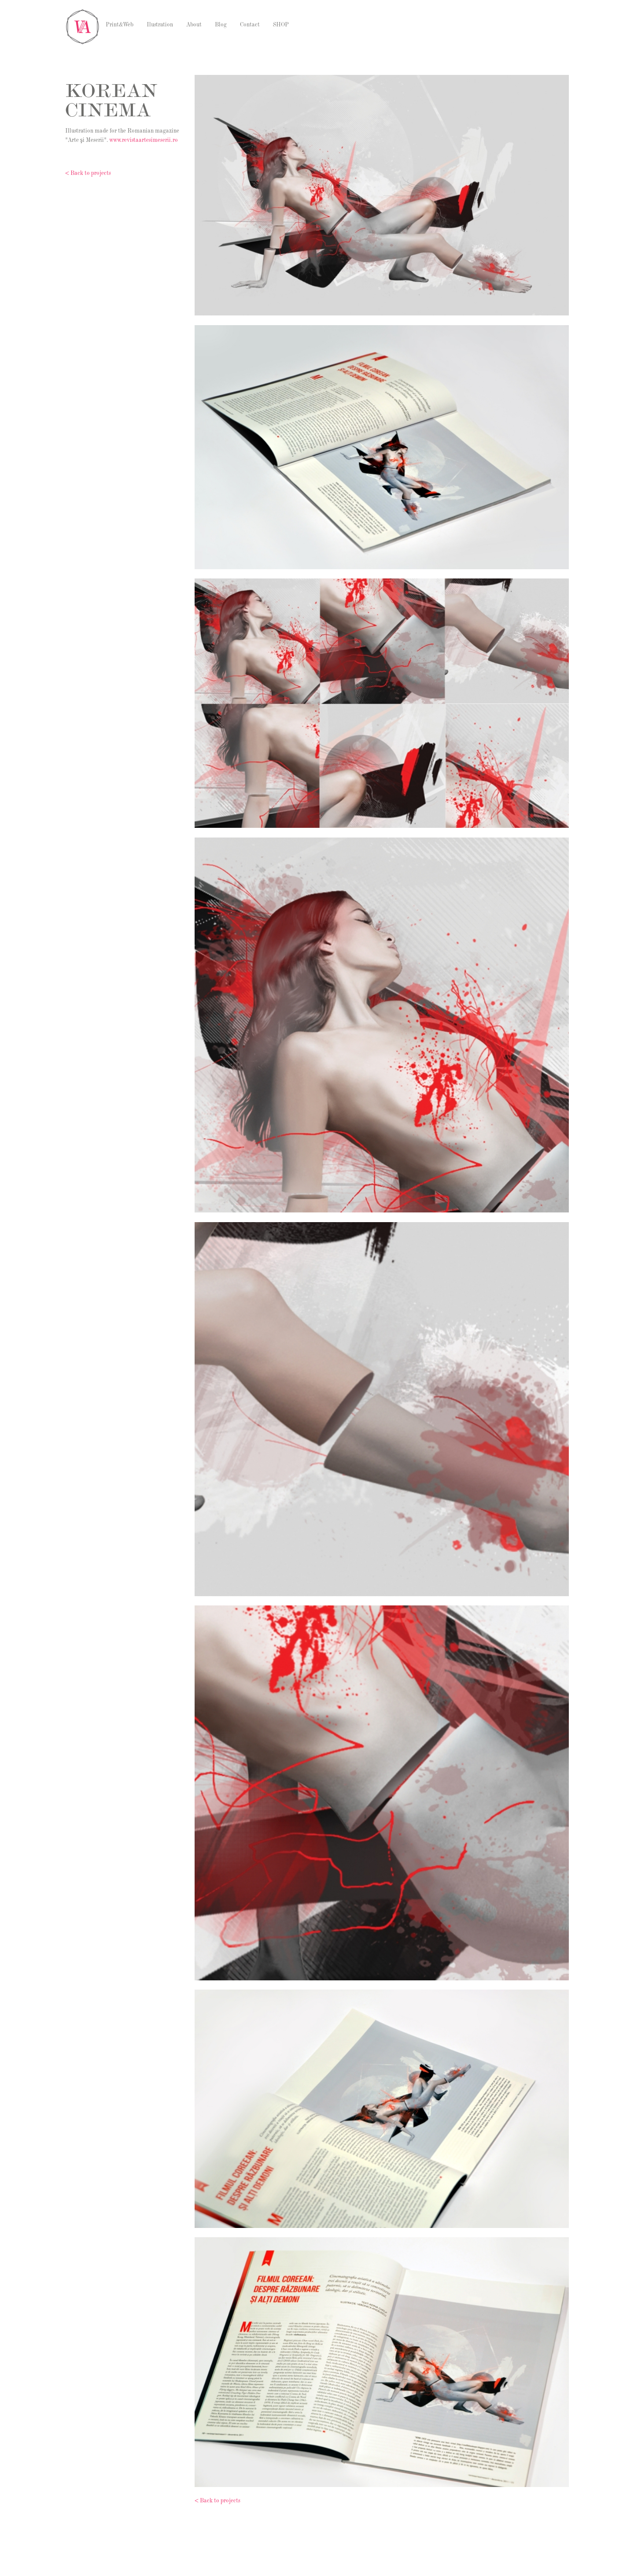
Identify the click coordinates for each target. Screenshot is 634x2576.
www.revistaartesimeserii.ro (143, 140)
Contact (250, 25)
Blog (221, 25)
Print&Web (119, 25)
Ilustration (160, 25)
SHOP (281, 25)
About (194, 25)
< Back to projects (88, 173)
